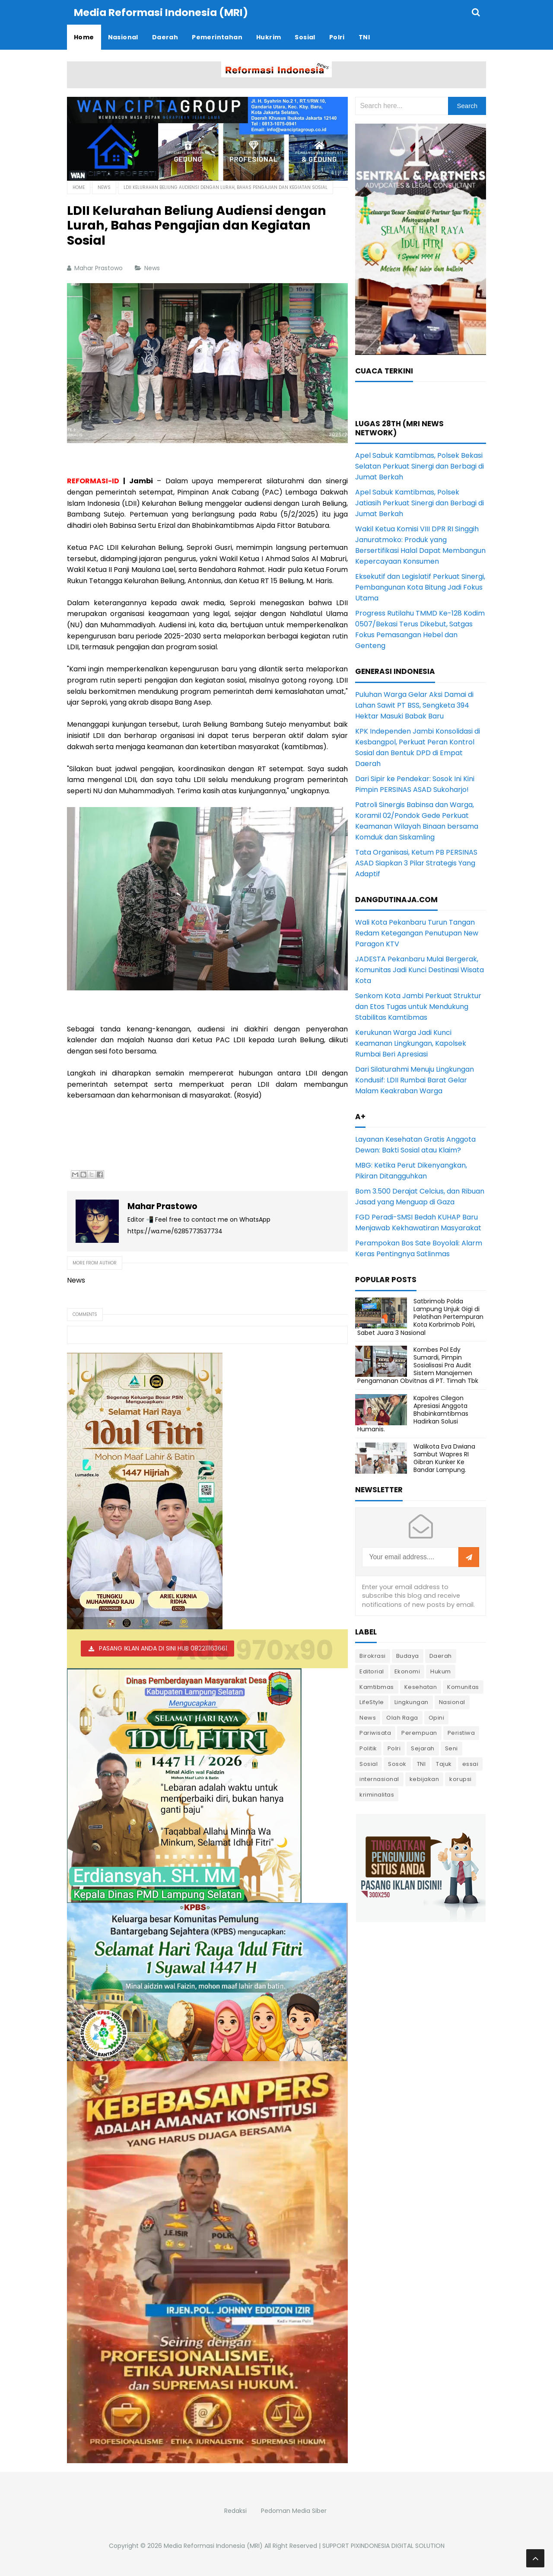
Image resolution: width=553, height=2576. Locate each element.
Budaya (407, 1655)
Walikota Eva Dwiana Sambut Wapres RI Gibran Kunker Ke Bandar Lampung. (444, 1458)
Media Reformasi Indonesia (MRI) (213, 2545)
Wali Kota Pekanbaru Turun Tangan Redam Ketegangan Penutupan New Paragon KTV (416, 932)
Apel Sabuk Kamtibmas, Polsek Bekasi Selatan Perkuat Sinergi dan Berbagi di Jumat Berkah (419, 466)
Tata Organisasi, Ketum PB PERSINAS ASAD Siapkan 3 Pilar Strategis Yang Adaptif (416, 862)
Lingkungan (411, 1702)
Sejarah (423, 1748)
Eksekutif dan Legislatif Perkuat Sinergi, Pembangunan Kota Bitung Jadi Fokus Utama (420, 587)
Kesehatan (420, 1686)
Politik (368, 1748)
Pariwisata (375, 1732)
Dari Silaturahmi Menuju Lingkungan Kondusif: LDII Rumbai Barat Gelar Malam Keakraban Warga (414, 1079)
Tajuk (444, 1763)
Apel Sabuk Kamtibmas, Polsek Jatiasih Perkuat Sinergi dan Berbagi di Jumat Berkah (419, 502)
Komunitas (463, 1686)
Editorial (371, 1671)
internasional (379, 1779)
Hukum (440, 1671)
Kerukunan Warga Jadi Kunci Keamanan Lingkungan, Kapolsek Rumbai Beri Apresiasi (410, 1043)
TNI (421, 1763)
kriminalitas (376, 1794)
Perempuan (419, 1732)
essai (470, 1763)
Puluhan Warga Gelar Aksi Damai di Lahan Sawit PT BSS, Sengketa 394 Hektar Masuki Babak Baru (414, 705)
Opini (437, 1717)
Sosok (397, 1763)
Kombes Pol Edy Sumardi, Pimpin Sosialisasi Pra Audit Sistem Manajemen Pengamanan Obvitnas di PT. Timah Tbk (417, 1365)
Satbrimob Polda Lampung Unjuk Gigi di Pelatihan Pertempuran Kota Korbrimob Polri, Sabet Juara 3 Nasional (420, 1316)
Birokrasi (372, 1655)
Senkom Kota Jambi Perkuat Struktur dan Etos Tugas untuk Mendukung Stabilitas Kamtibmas (418, 1006)
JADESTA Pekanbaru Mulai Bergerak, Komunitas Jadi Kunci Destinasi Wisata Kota (419, 969)
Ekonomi (407, 1671)
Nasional (452, 1702)
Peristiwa (461, 1732)
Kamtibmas (376, 1686)
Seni (451, 1748)
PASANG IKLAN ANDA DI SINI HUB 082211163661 (163, 1648)
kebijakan (424, 1779)
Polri (394, 1748)
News (153, 267)
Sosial (368, 1763)
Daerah (440, 1655)
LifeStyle (371, 1702)
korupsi (460, 1779)
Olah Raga (402, 1717)
